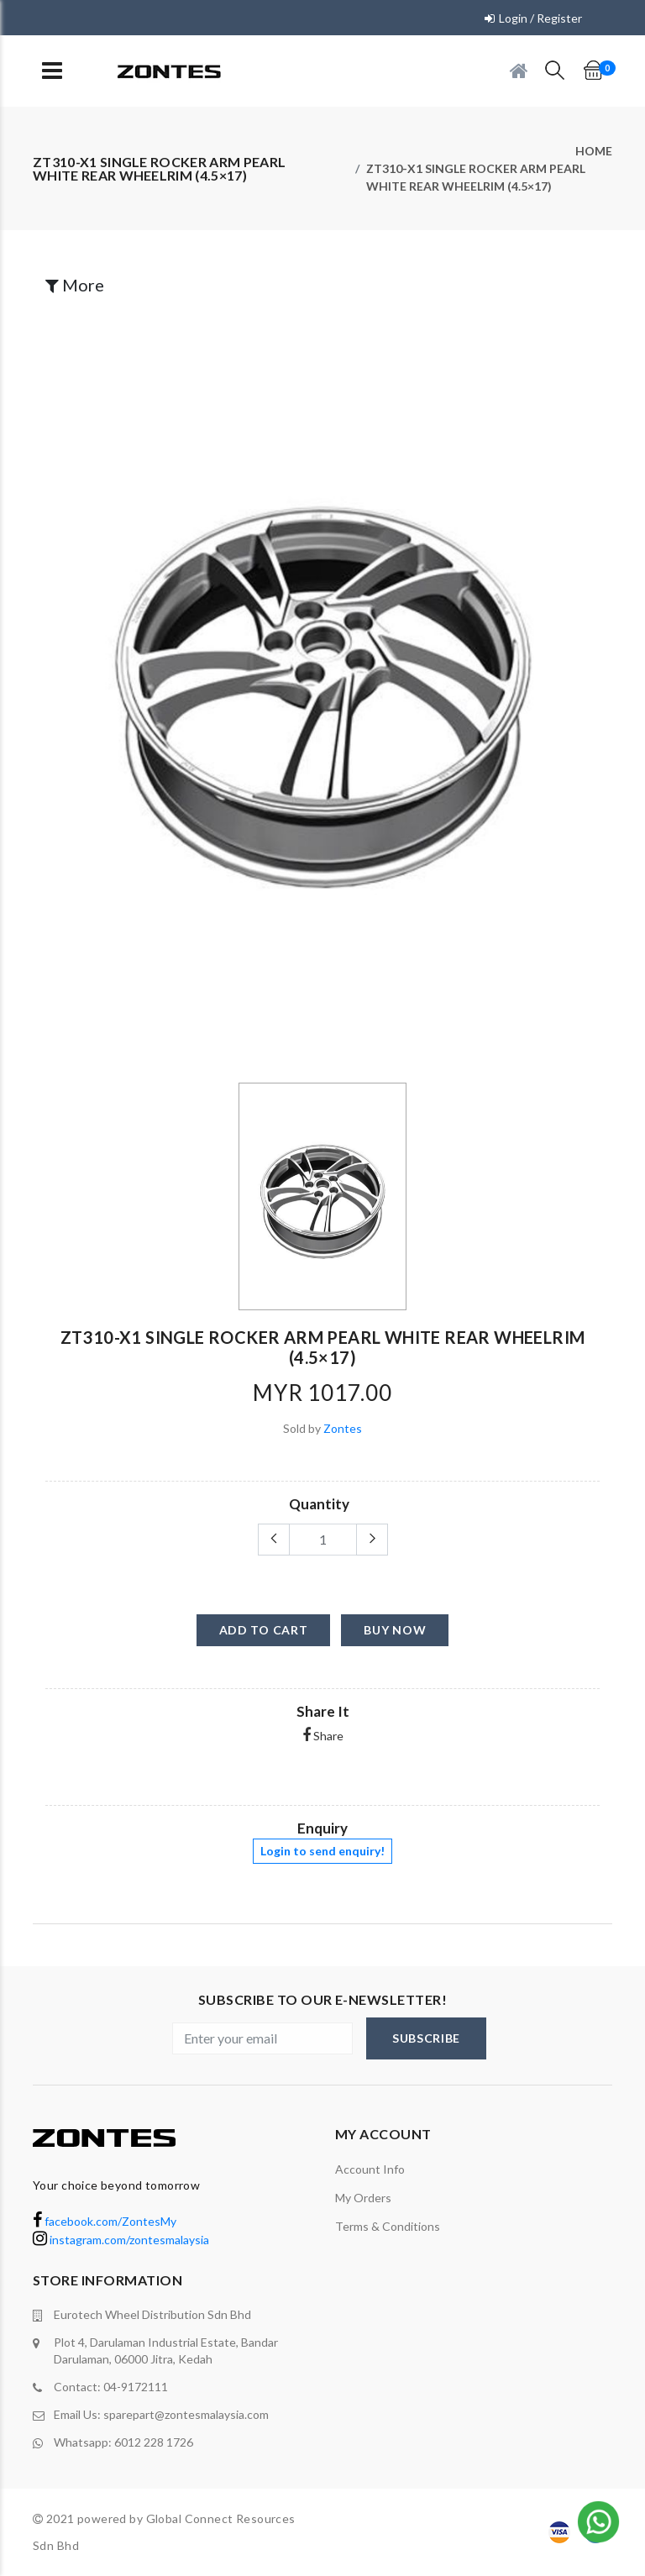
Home (593, 151)
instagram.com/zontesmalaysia (121, 2239)
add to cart (263, 1630)
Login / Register (540, 18)
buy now (395, 1630)
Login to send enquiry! (322, 1851)
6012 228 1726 (153, 2442)
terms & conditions (387, 2226)
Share (322, 1736)
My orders (363, 2197)
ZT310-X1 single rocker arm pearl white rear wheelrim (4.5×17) (475, 177)
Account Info (370, 2169)
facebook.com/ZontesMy (104, 2221)
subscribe (426, 2038)
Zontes (342, 1428)
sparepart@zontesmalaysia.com (186, 2414)
